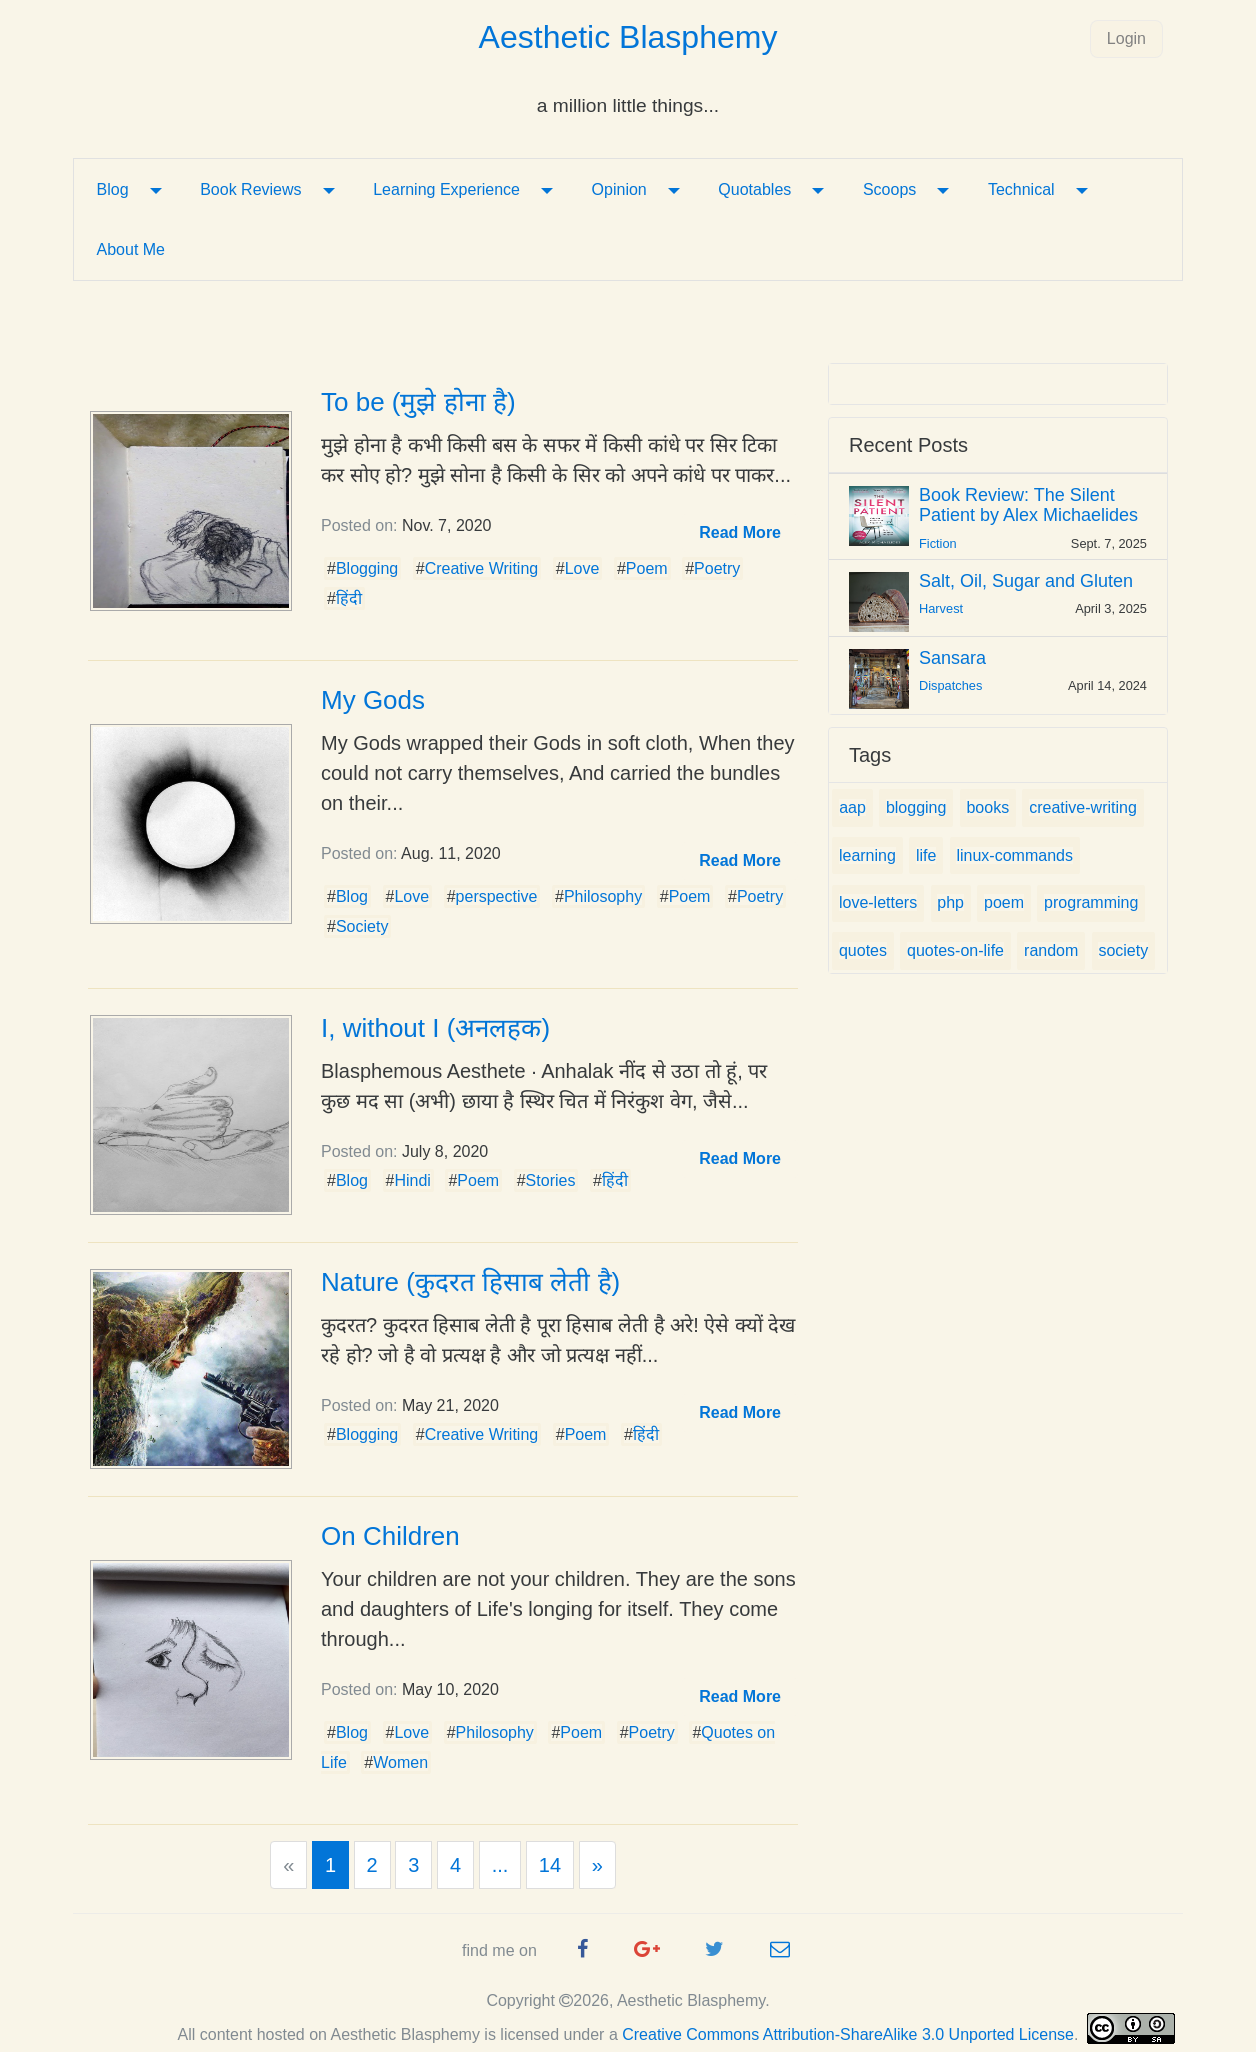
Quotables (754, 189)
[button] (740, 533)
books (987, 807)
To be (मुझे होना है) (418, 402)
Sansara (952, 658)
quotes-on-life (955, 950)
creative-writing (1083, 807)
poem (1004, 902)
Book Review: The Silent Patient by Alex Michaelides (1028, 505)
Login (1126, 38)
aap (852, 807)
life (926, 855)
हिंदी (349, 598)
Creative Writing (482, 568)
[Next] (597, 1865)
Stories (551, 1180)
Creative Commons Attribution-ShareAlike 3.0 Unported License (848, 2034)
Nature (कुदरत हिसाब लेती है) (470, 1282)
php (950, 902)
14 (550, 1865)
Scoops (889, 189)
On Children (390, 1536)
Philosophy (603, 896)
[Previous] (288, 1865)
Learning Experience (446, 189)
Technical (1021, 189)
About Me (131, 249)
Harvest (941, 608)
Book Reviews (250, 189)
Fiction (938, 543)
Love (582, 568)
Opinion (619, 189)
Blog (113, 189)
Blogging (367, 568)
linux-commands (1014, 855)
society (1123, 950)
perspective (497, 896)
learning (867, 855)
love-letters (878, 902)
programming (1091, 902)
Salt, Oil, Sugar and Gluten (1026, 581)
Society (362, 926)
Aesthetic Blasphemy (628, 37)
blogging (916, 807)
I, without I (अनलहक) (435, 1028)
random (1051, 950)
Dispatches (950, 685)
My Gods (373, 700)
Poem (647, 568)
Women (400, 1762)
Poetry (717, 568)
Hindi (412, 1180)
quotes (863, 950)
